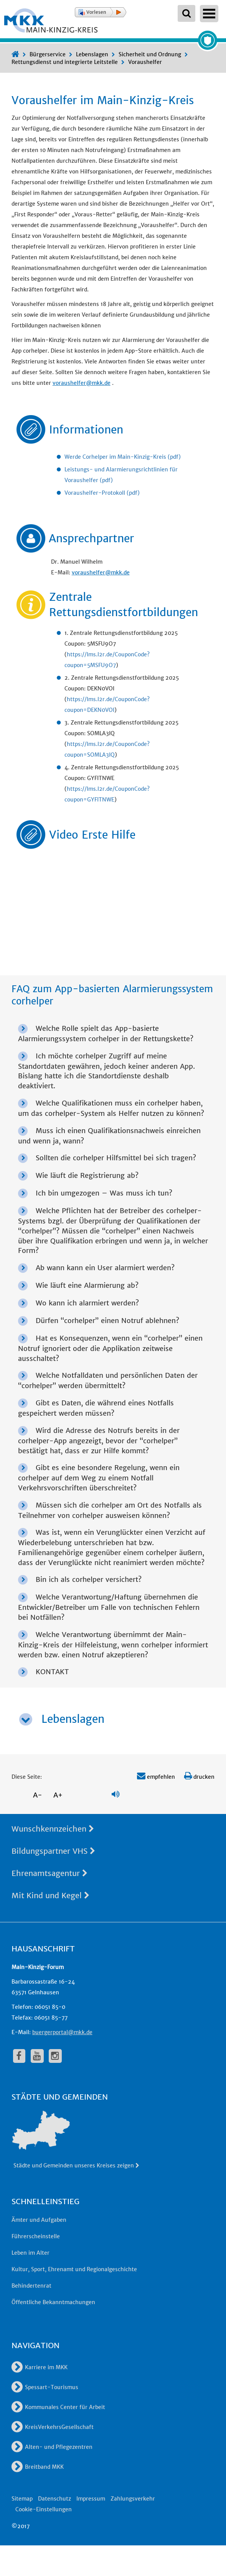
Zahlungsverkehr (133, 2498)
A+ (58, 1795)
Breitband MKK (38, 2466)
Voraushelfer (145, 62)
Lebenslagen (92, 54)
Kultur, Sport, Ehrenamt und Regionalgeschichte (74, 2269)
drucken (199, 1776)
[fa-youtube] (37, 2056)
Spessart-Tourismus (45, 2387)
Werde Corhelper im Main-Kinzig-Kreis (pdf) (122, 456)
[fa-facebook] (19, 2056)
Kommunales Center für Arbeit (58, 2407)
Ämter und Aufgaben (39, 2219)
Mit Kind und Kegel (50, 1895)
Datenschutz (54, 2498)
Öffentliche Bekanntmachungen (53, 2302)
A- (37, 1795)
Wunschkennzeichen (53, 1828)
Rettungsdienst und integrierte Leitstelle (65, 62)
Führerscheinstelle (36, 2236)
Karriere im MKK (40, 2367)
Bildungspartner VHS (53, 1851)
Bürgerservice (48, 54)
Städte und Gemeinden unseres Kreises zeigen (76, 2165)
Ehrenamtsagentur (49, 1873)
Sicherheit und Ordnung (150, 54)
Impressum (90, 2498)
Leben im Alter (30, 2252)
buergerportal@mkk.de (62, 2032)
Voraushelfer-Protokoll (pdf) (102, 492)
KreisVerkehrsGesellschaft (53, 2427)
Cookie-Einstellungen (43, 2509)
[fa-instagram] (55, 2056)
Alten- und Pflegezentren (52, 2447)
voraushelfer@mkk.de (82, 382)
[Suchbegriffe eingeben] (186, 13)
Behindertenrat (31, 2285)
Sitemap (22, 2498)
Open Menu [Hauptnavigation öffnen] (209, 13)
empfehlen (156, 1776)
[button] (100, 12)
